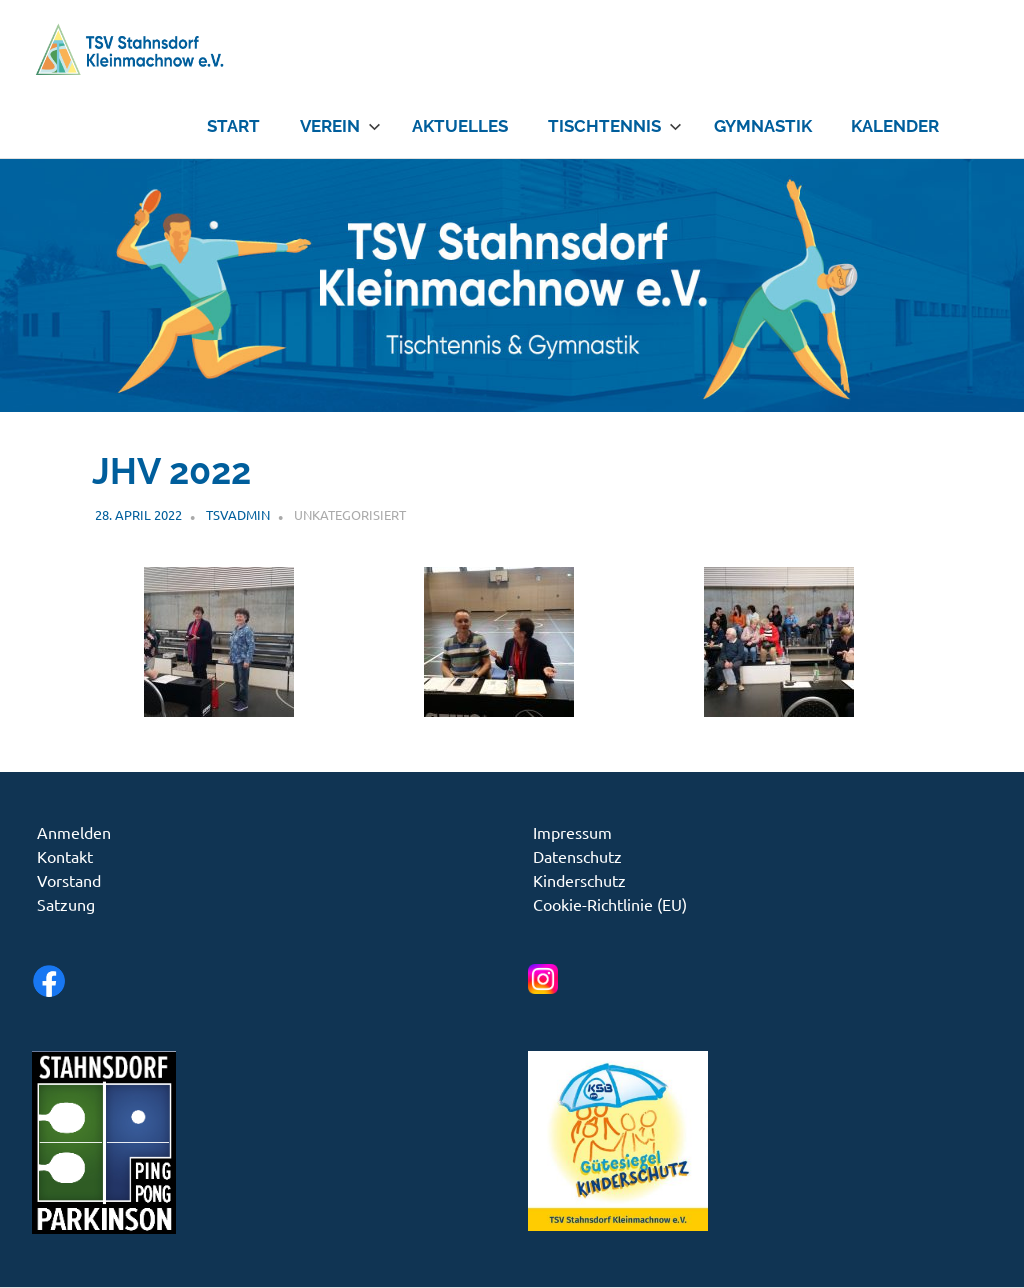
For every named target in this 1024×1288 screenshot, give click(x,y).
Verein (340, 126)
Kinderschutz (579, 880)
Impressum (572, 832)
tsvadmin (238, 514)
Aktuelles (460, 126)
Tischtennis (615, 126)
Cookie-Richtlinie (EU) (610, 904)
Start (233, 126)
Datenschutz (577, 856)
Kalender (895, 126)
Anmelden (74, 832)
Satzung (66, 904)
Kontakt (65, 856)
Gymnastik (763, 126)
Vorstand (69, 880)
